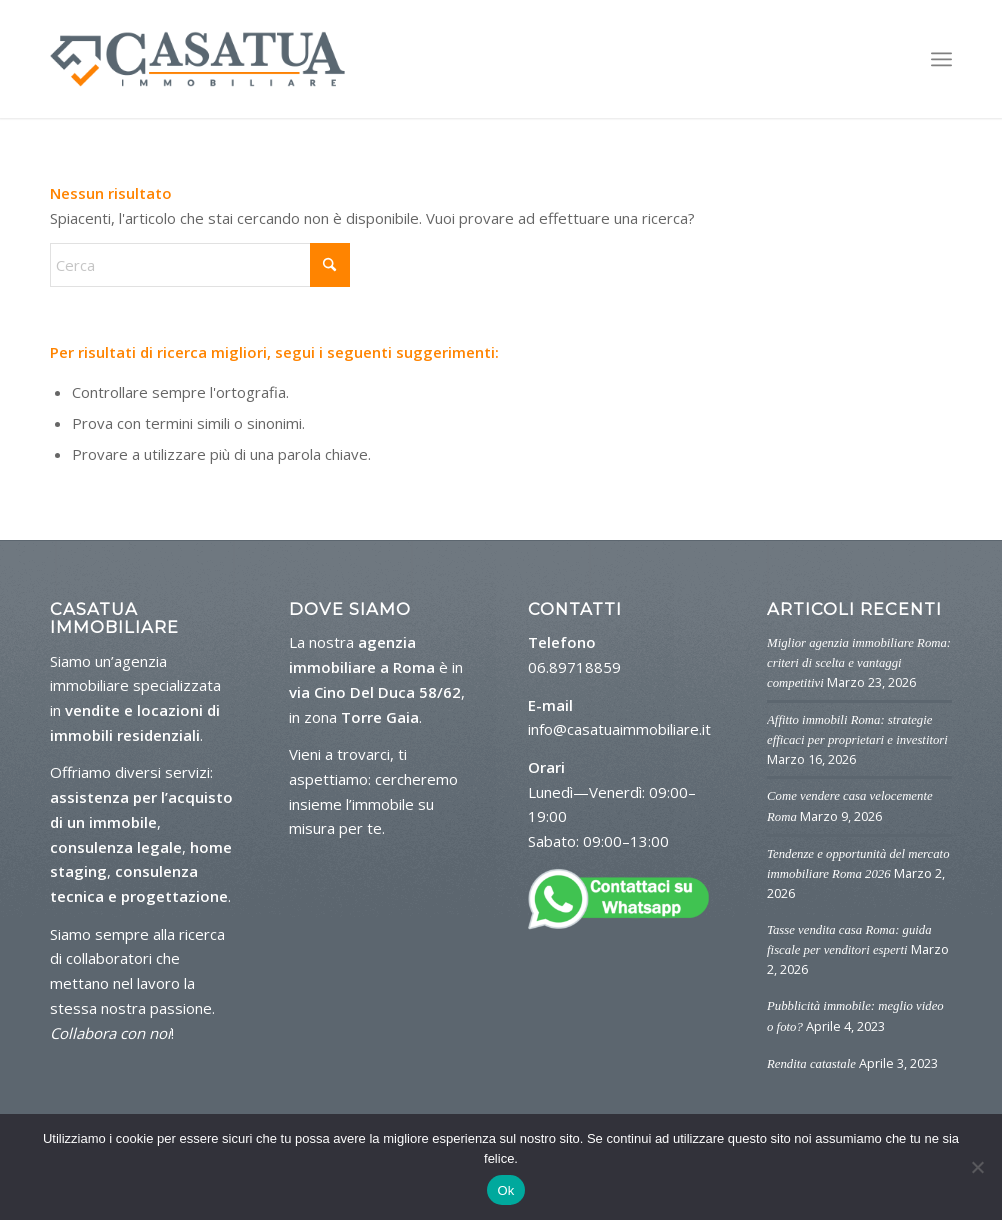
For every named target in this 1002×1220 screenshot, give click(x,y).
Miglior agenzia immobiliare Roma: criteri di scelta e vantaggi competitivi (859, 663)
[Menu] (941, 59)
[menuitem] (941, 59)
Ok (505, 1190)
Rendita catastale (811, 1064)
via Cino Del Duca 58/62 (375, 692)
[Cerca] (200, 265)
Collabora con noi (110, 1033)
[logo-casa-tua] (197, 59)
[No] (977, 1167)
